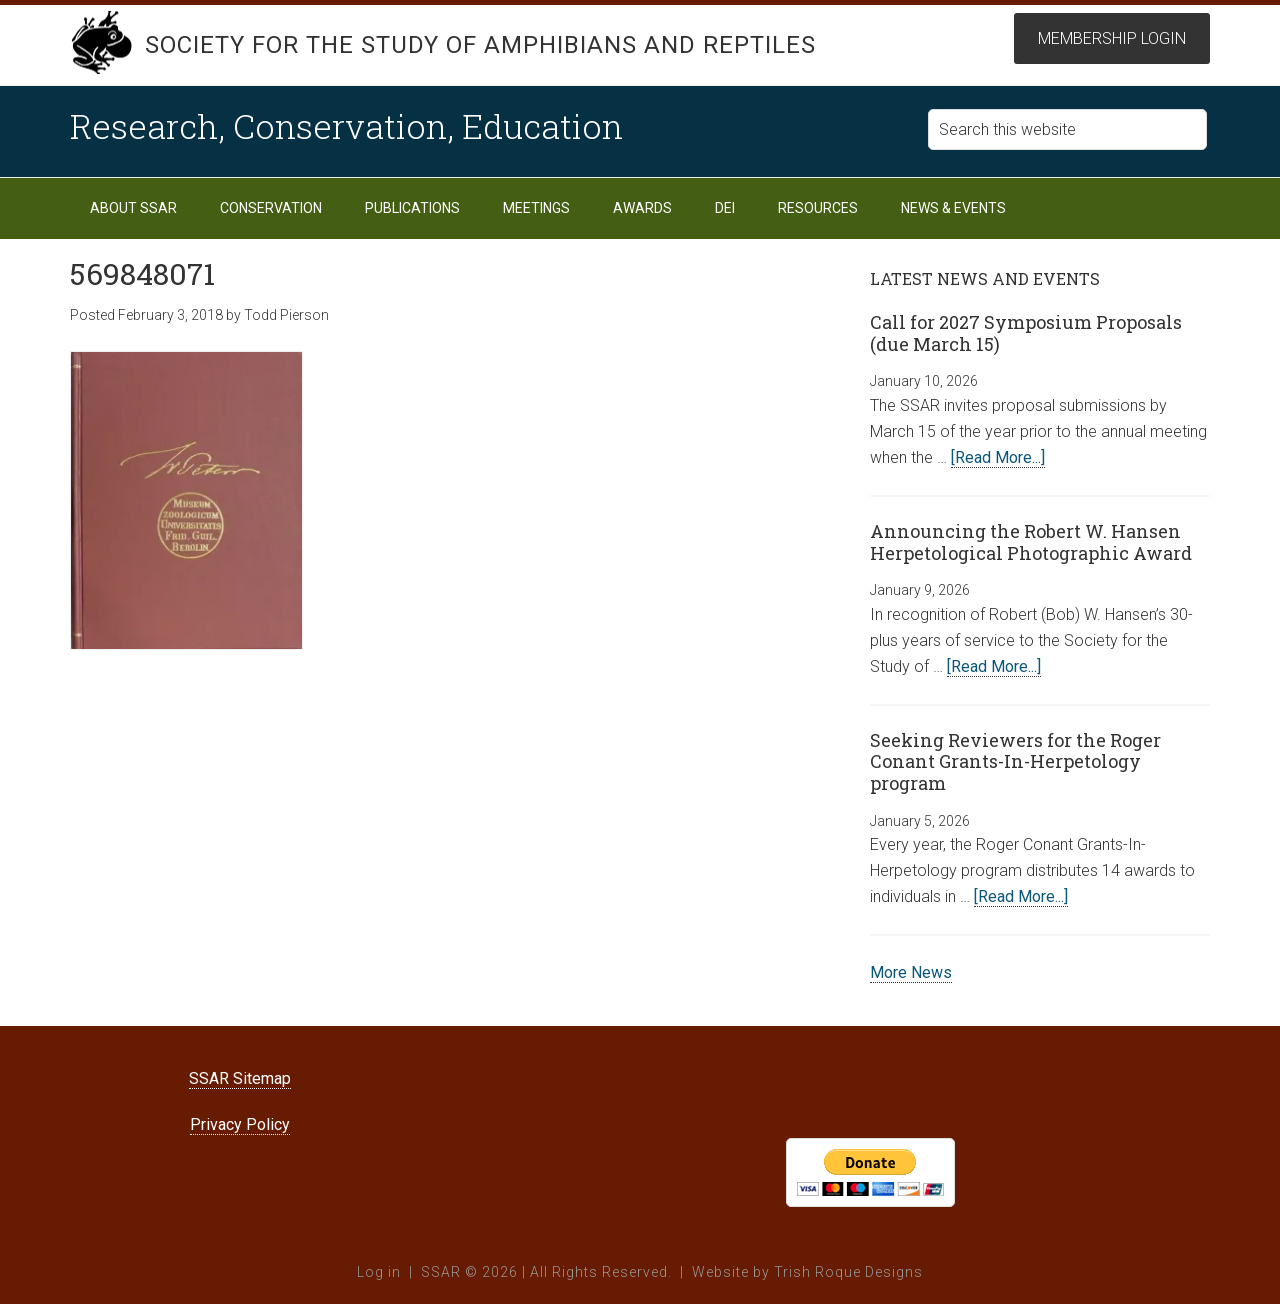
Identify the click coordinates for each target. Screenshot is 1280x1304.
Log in (379, 1272)
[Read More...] (998, 457)
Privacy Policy (240, 1124)
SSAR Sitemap (240, 1078)
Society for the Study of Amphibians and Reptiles (480, 45)
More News (911, 972)
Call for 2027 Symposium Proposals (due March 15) (1026, 333)
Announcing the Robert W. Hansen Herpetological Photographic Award (1031, 542)
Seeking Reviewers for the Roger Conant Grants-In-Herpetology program (1015, 761)
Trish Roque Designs (848, 1272)
